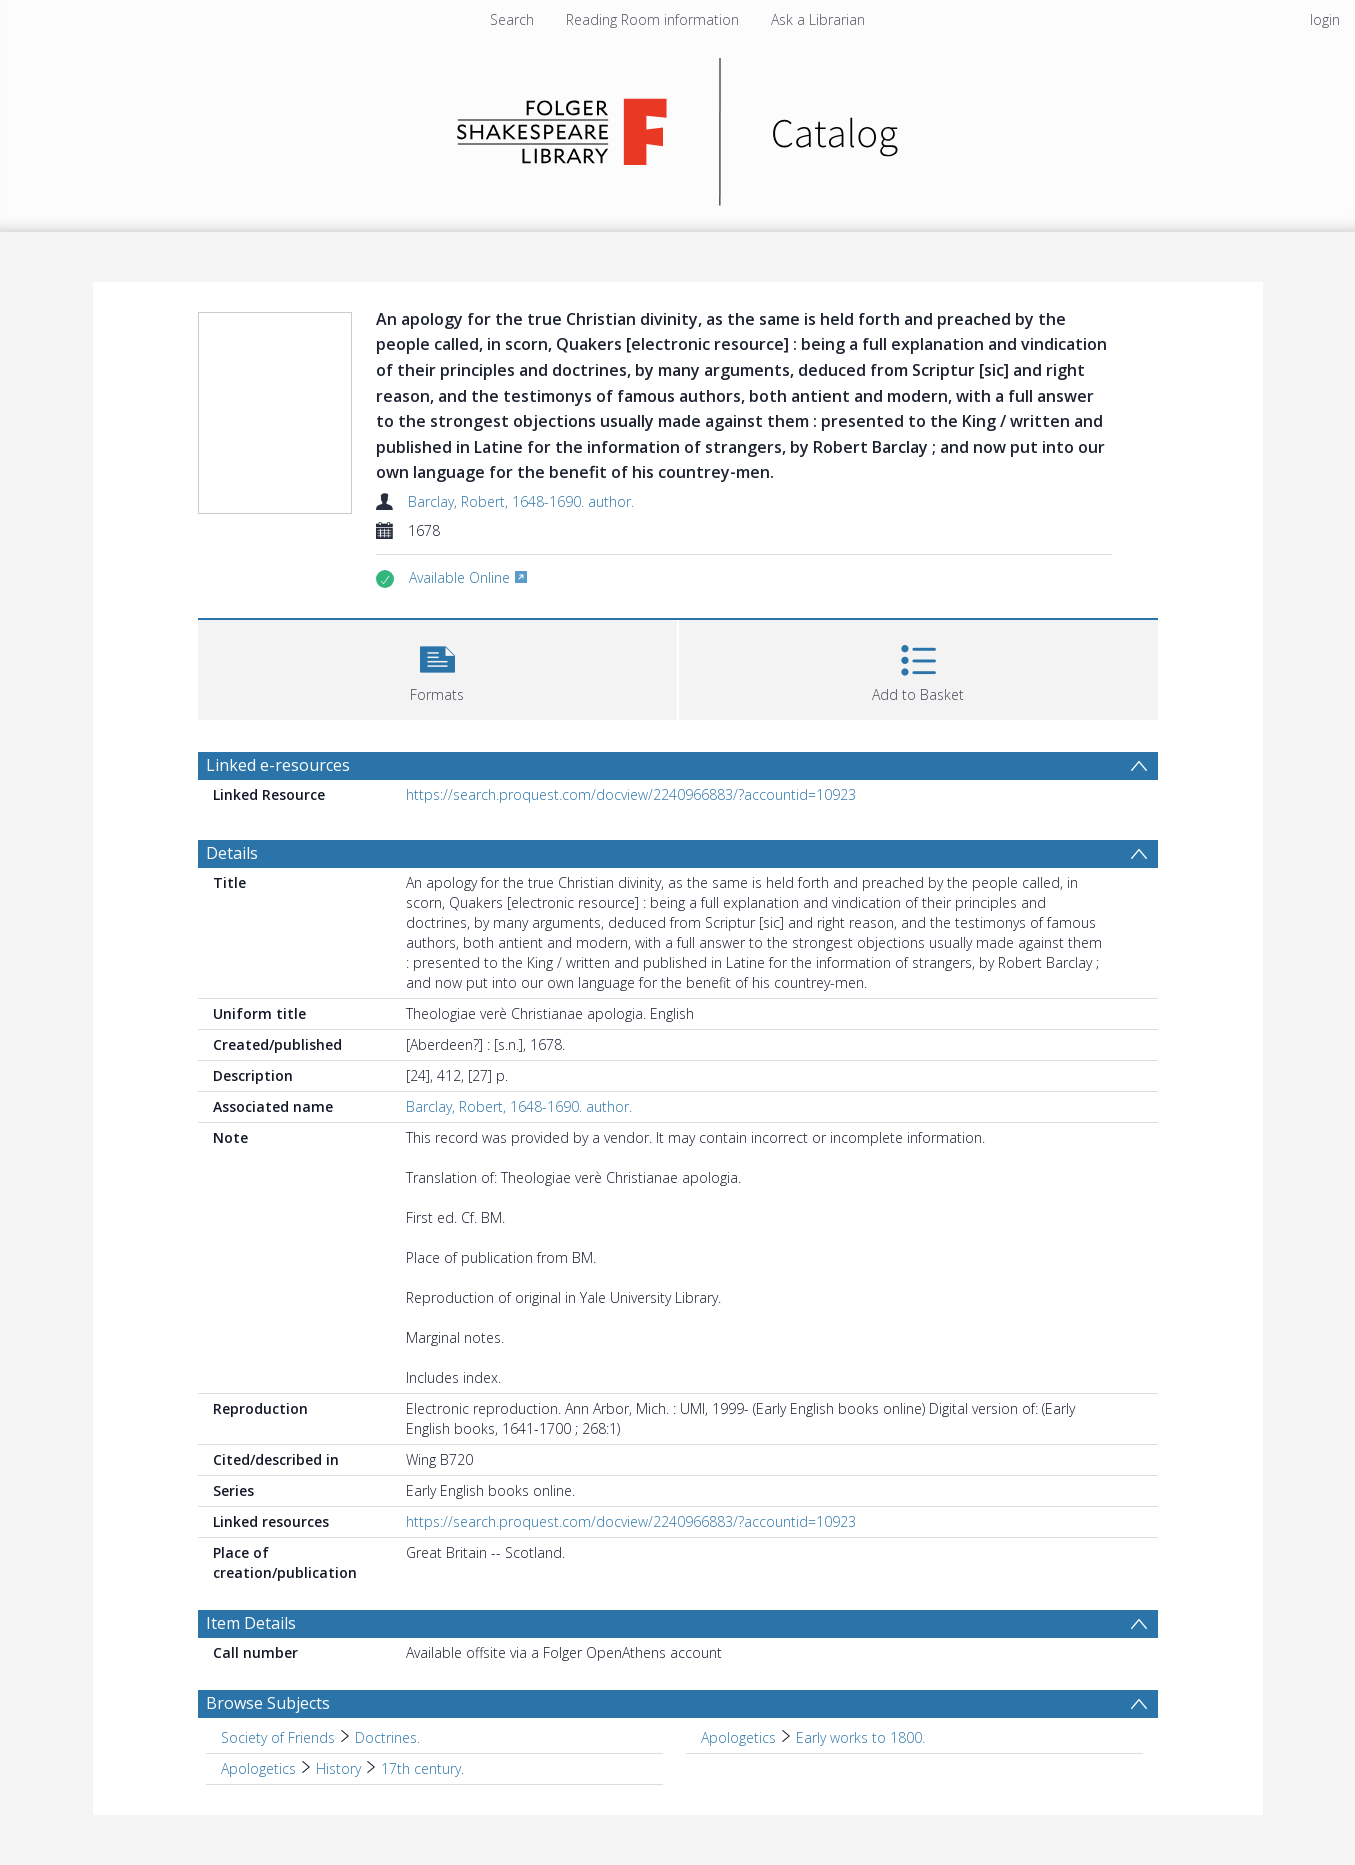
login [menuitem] (1325, 19)
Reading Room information (652, 19)
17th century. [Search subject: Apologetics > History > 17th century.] (422, 1768)
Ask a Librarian (818, 19)
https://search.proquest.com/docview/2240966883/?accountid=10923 (631, 794)
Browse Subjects (268, 1703)
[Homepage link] (677, 126)
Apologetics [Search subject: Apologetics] (738, 1737)
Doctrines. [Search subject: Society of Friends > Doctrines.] (387, 1737)
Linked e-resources (278, 765)
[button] (437, 667)
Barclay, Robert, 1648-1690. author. (521, 501)
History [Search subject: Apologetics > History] (338, 1768)
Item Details (251, 1623)
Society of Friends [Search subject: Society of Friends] (278, 1737)
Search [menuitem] (512, 19)
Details (232, 853)
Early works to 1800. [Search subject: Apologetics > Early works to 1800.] (860, 1737)
